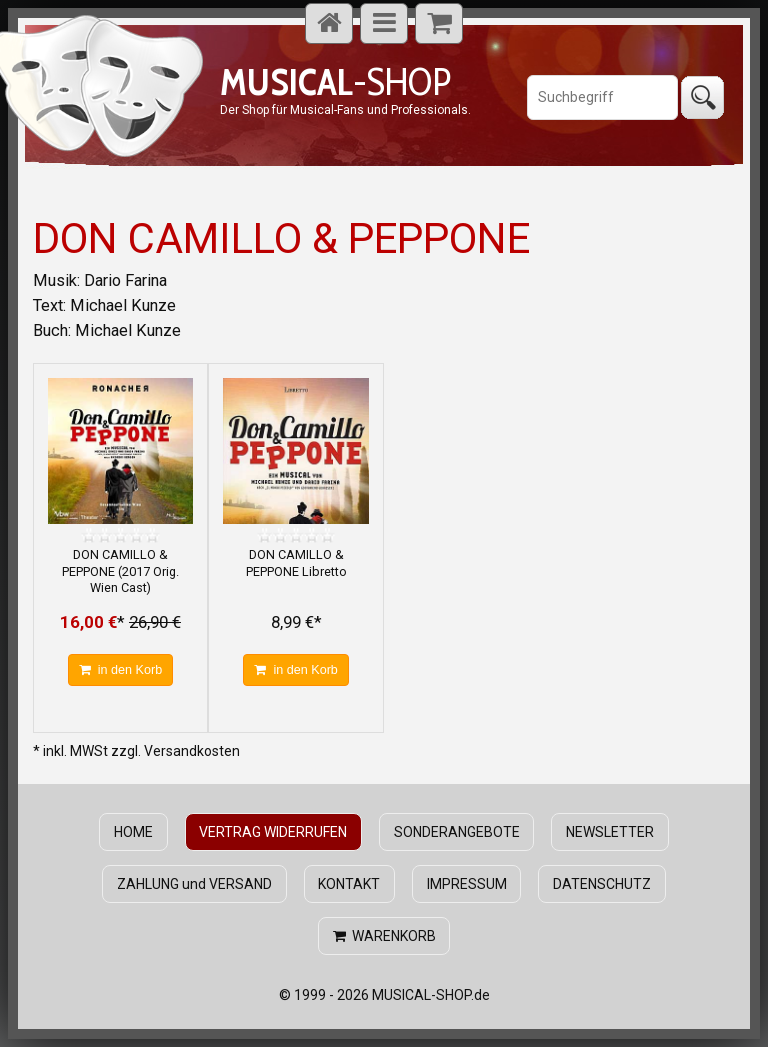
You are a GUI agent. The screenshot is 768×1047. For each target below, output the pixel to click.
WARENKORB (384, 936)
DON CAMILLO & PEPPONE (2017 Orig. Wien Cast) (120, 571)
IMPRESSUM (467, 884)
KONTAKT (349, 884)
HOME (133, 832)
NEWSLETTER (610, 832)
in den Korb (120, 670)
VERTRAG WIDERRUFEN (273, 832)
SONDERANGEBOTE (457, 832)
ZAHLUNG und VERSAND (194, 884)
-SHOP (335, 81)
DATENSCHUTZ (602, 884)
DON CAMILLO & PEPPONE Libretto (296, 562)
